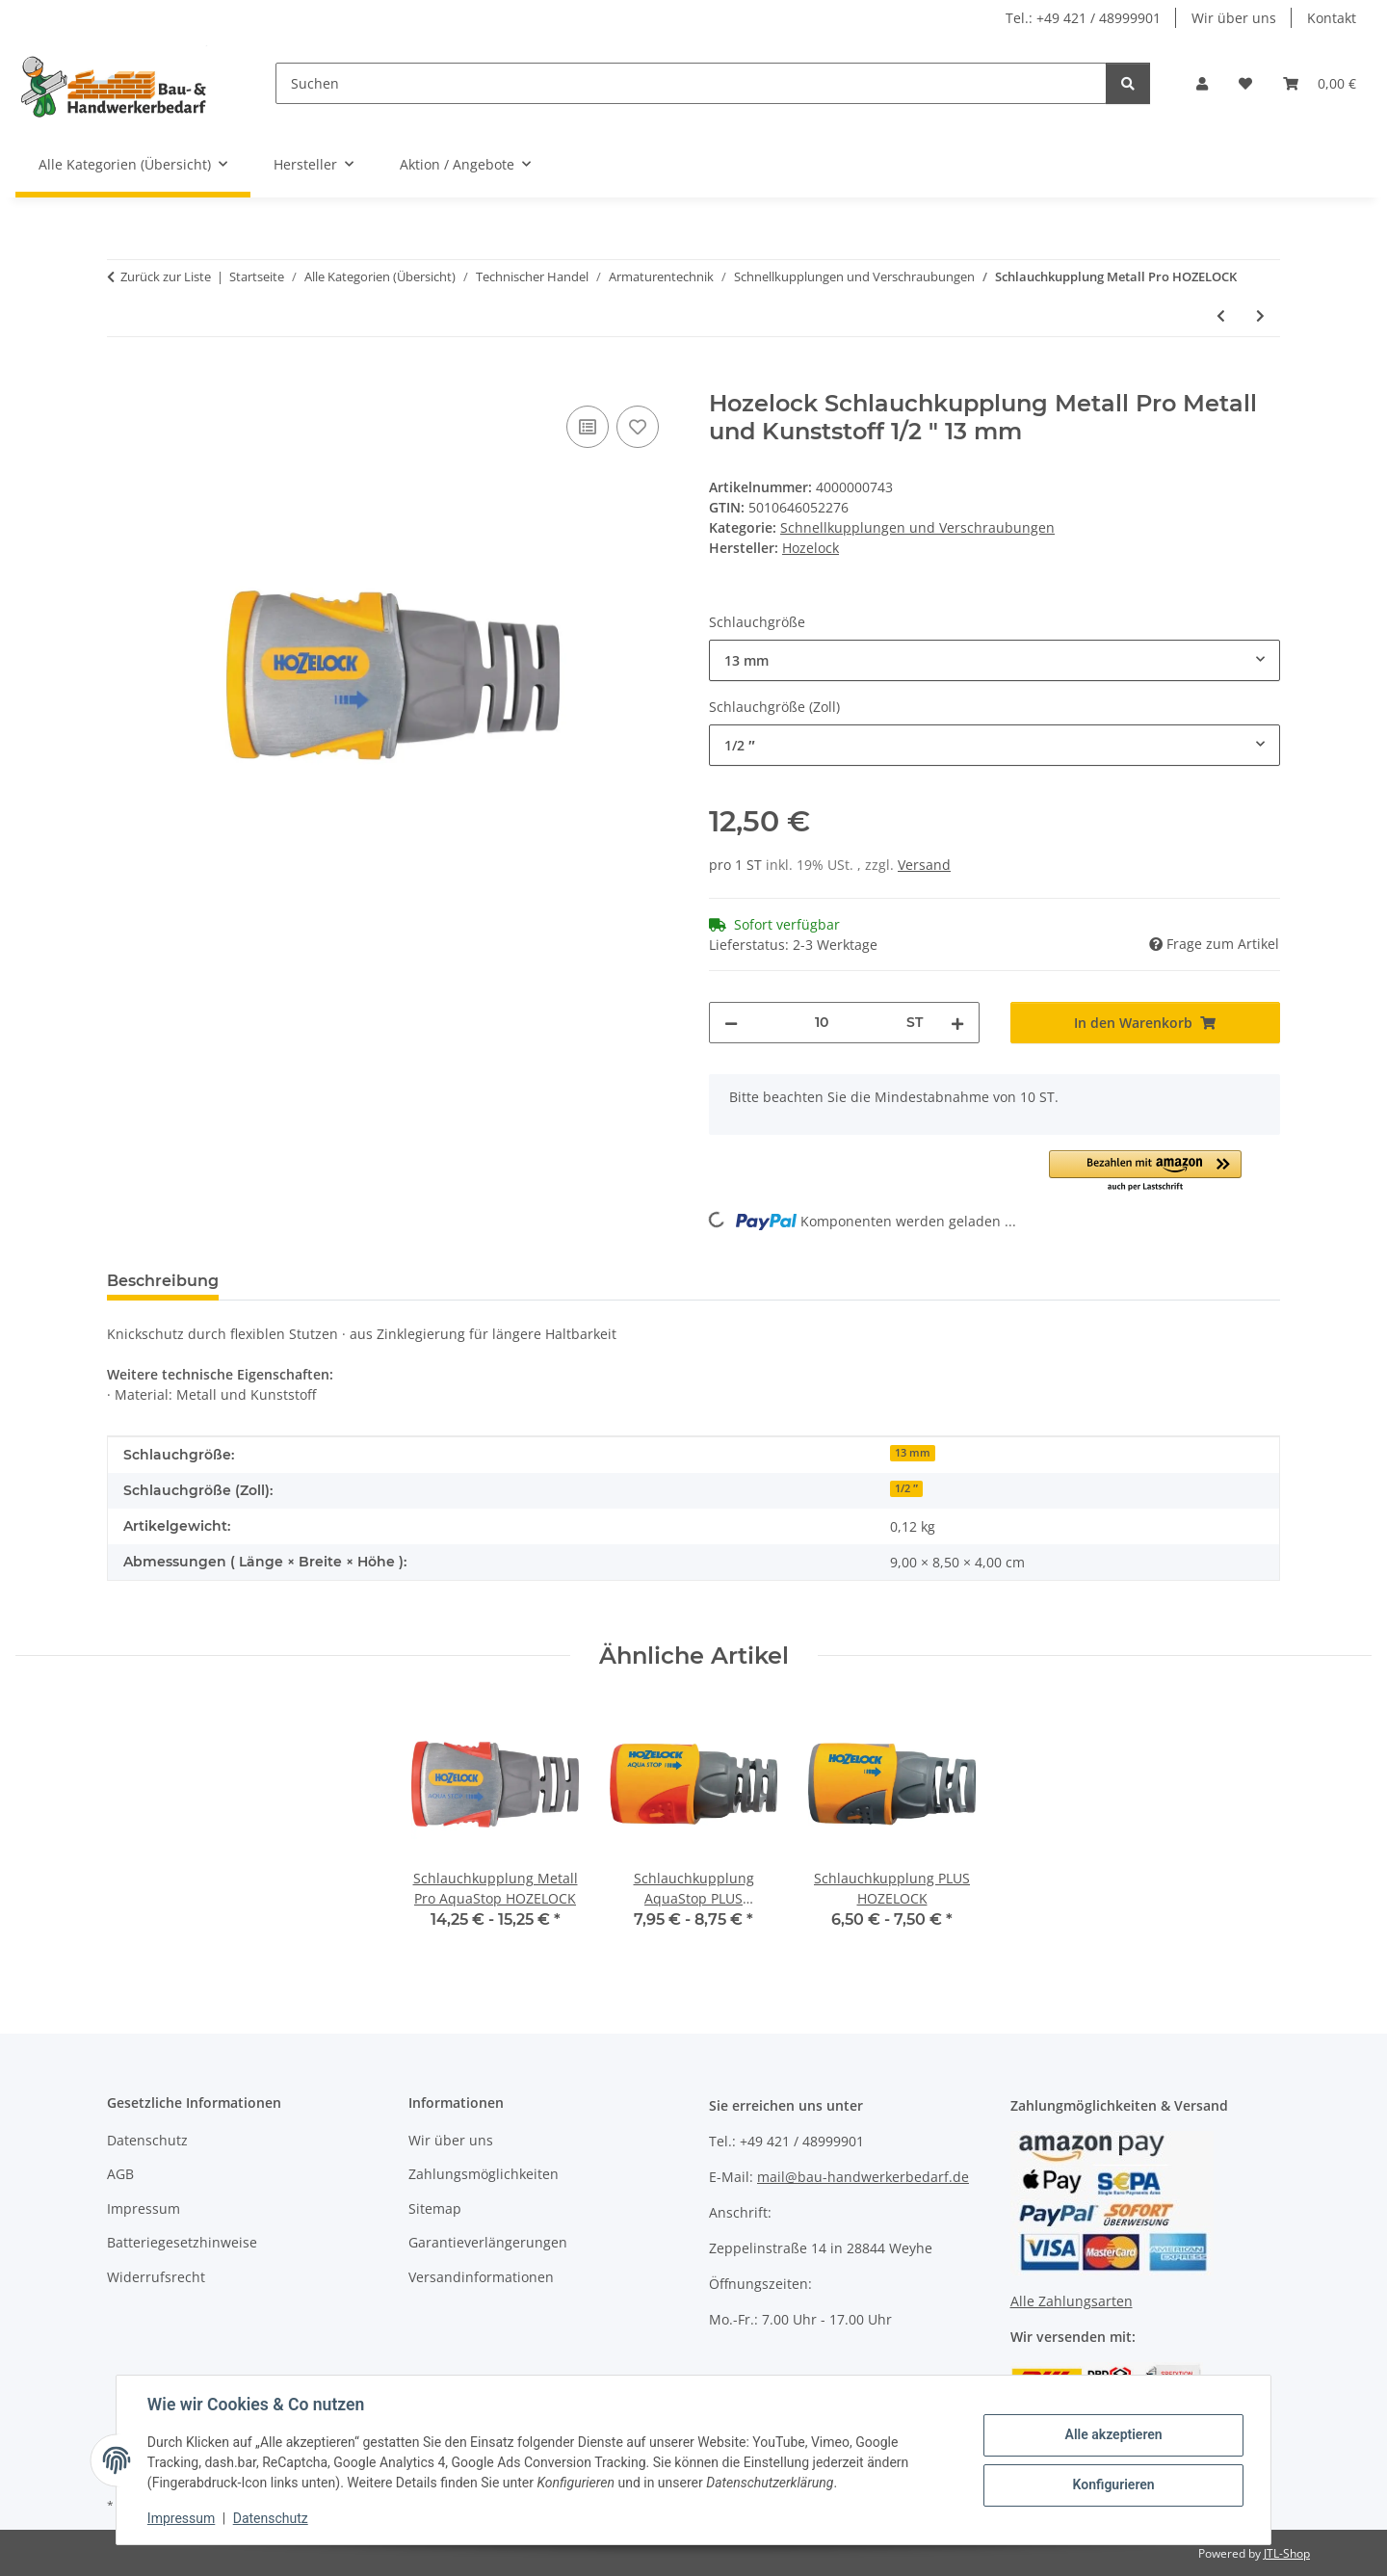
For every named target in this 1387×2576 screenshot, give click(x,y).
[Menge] (822, 1022)
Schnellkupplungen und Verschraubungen (917, 527)
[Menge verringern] (731, 1022)
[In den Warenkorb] (122, 379)
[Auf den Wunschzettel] (637, 427)
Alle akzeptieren (1113, 2434)
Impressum (181, 2518)
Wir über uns (1233, 18)
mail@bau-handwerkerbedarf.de (863, 2177)
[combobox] (994, 660)
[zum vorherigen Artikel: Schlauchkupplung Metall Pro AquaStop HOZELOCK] (1221, 315)
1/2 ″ (906, 1488)
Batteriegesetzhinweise (182, 2242)
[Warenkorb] (1320, 83)
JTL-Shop (1287, 2553)
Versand (924, 864)
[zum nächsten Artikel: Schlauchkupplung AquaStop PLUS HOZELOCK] (1260, 315)
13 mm (912, 1452)
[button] (1202, 83)
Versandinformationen (481, 2277)
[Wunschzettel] (1245, 83)
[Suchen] (691, 83)
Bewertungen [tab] (304, 1281)
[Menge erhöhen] (957, 1022)
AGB (120, 2174)
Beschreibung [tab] (163, 1281)
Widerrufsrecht (156, 2277)
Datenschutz (270, 2518)
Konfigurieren (1113, 2484)
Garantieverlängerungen (487, 2242)
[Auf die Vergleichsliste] (587, 427)
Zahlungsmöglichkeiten (483, 2174)
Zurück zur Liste (165, 276)
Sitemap (434, 2208)
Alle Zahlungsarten (1071, 2301)
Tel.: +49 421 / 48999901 (1083, 18)
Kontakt (1331, 18)
